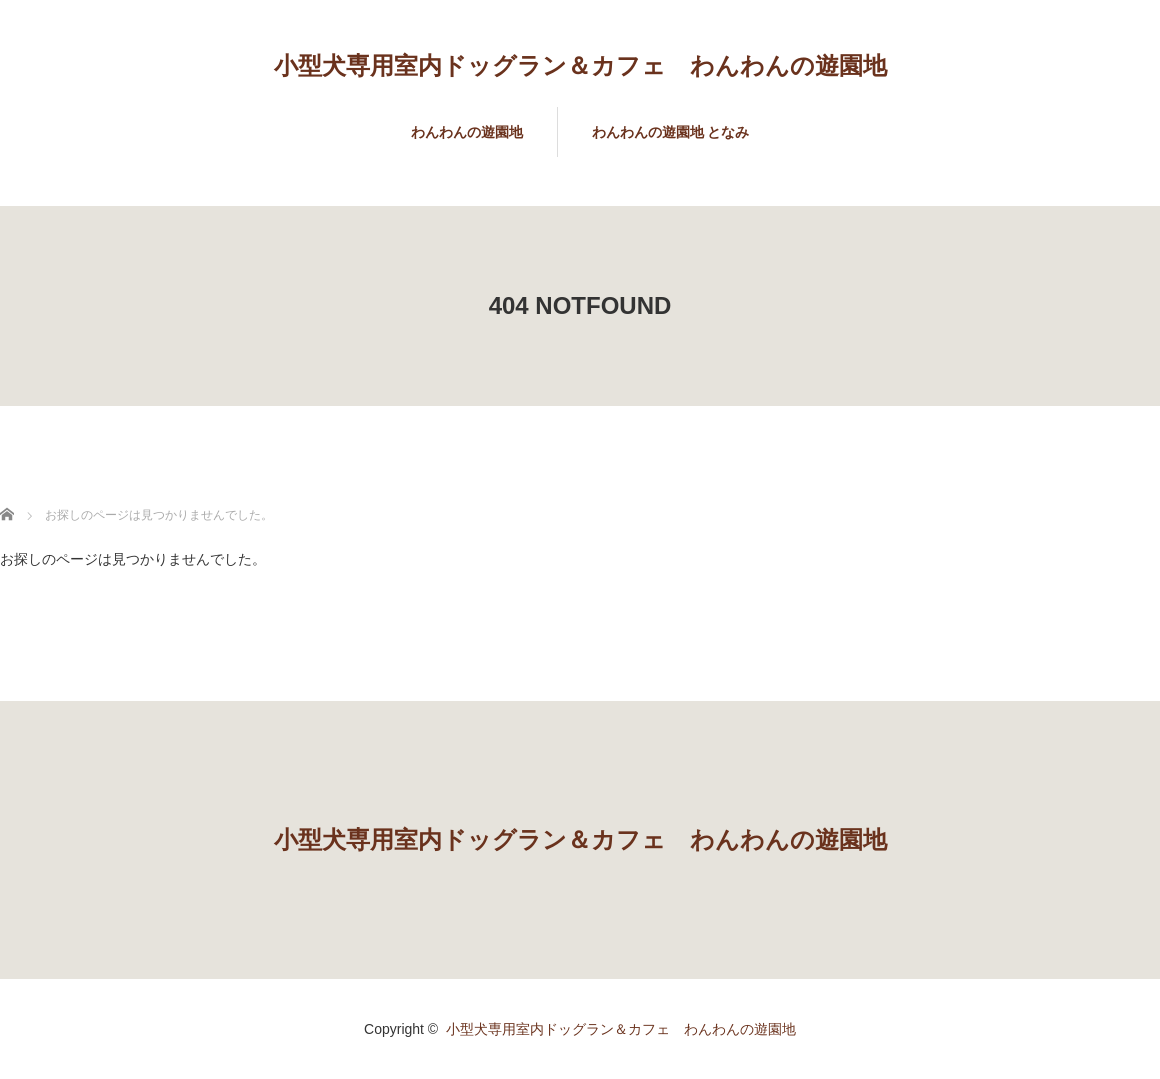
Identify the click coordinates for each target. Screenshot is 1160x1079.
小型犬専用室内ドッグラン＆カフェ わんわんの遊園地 (580, 65)
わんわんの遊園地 (467, 132)
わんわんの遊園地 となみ (671, 132)
